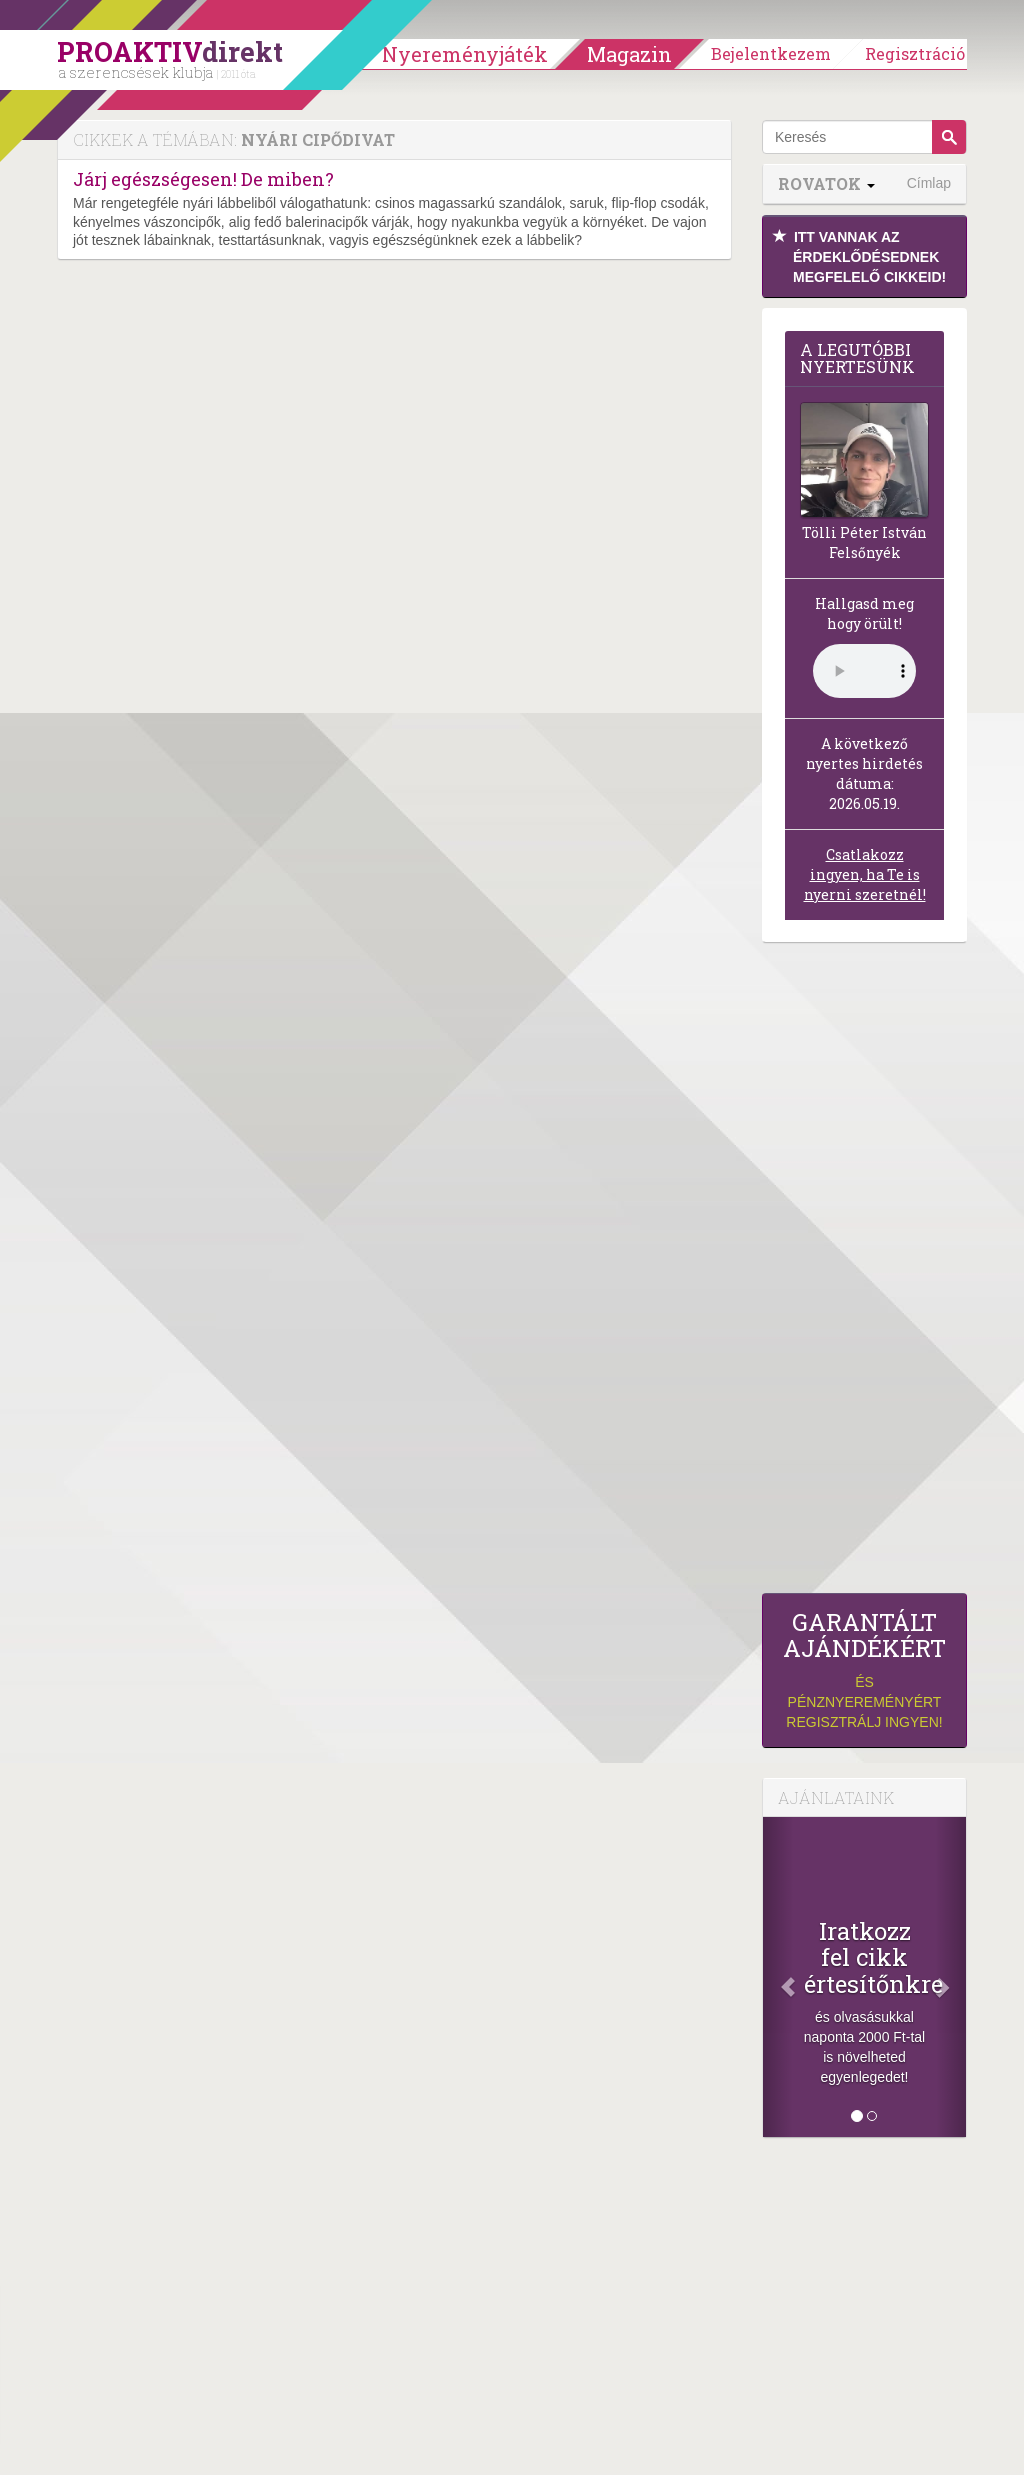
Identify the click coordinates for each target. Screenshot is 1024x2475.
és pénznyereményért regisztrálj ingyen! (864, 1669)
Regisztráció (915, 53)
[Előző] (778, 1977)
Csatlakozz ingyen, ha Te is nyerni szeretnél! (865, 874)
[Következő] (951, 1977)
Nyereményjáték (465, 54)
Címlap (929, 183)
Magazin (629, 54)
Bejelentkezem (771, 53)
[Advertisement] (864, 1273)
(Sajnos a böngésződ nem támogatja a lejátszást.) (864, 671)
